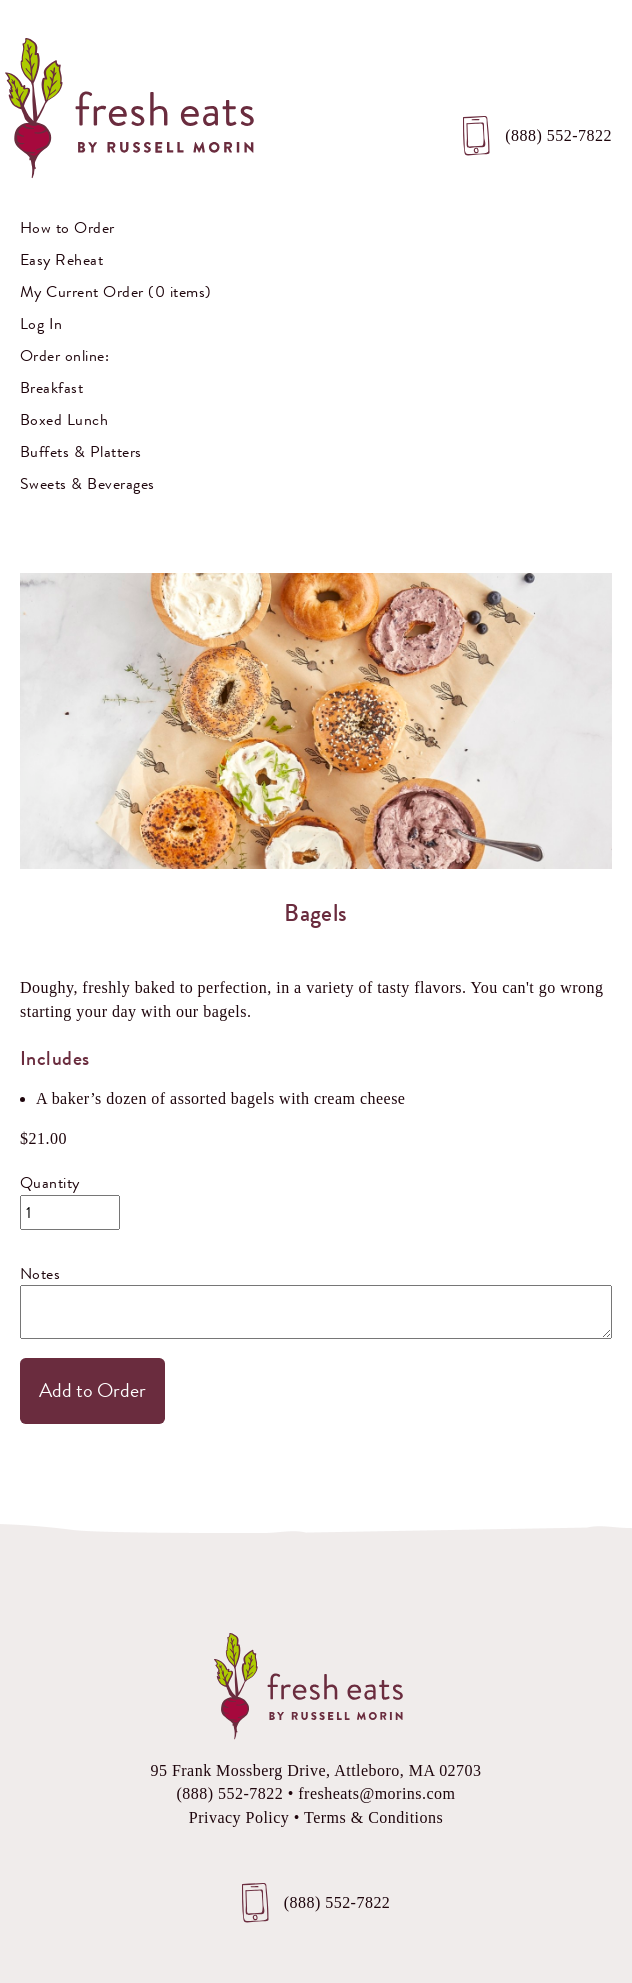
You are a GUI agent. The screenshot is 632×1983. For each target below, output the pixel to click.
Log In (41, 323)
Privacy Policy (239, 1817)
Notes (40, 1273)
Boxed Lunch (64, 419)
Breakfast (51, 387)
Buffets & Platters (81, 451)
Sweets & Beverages (87, 483)
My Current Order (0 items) (115, 291)
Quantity (50, 1182)
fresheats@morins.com (376, 1793)
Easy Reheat (61, 259)
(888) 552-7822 (558, 135)
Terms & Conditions (373, 1817)
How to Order (67, 227)
